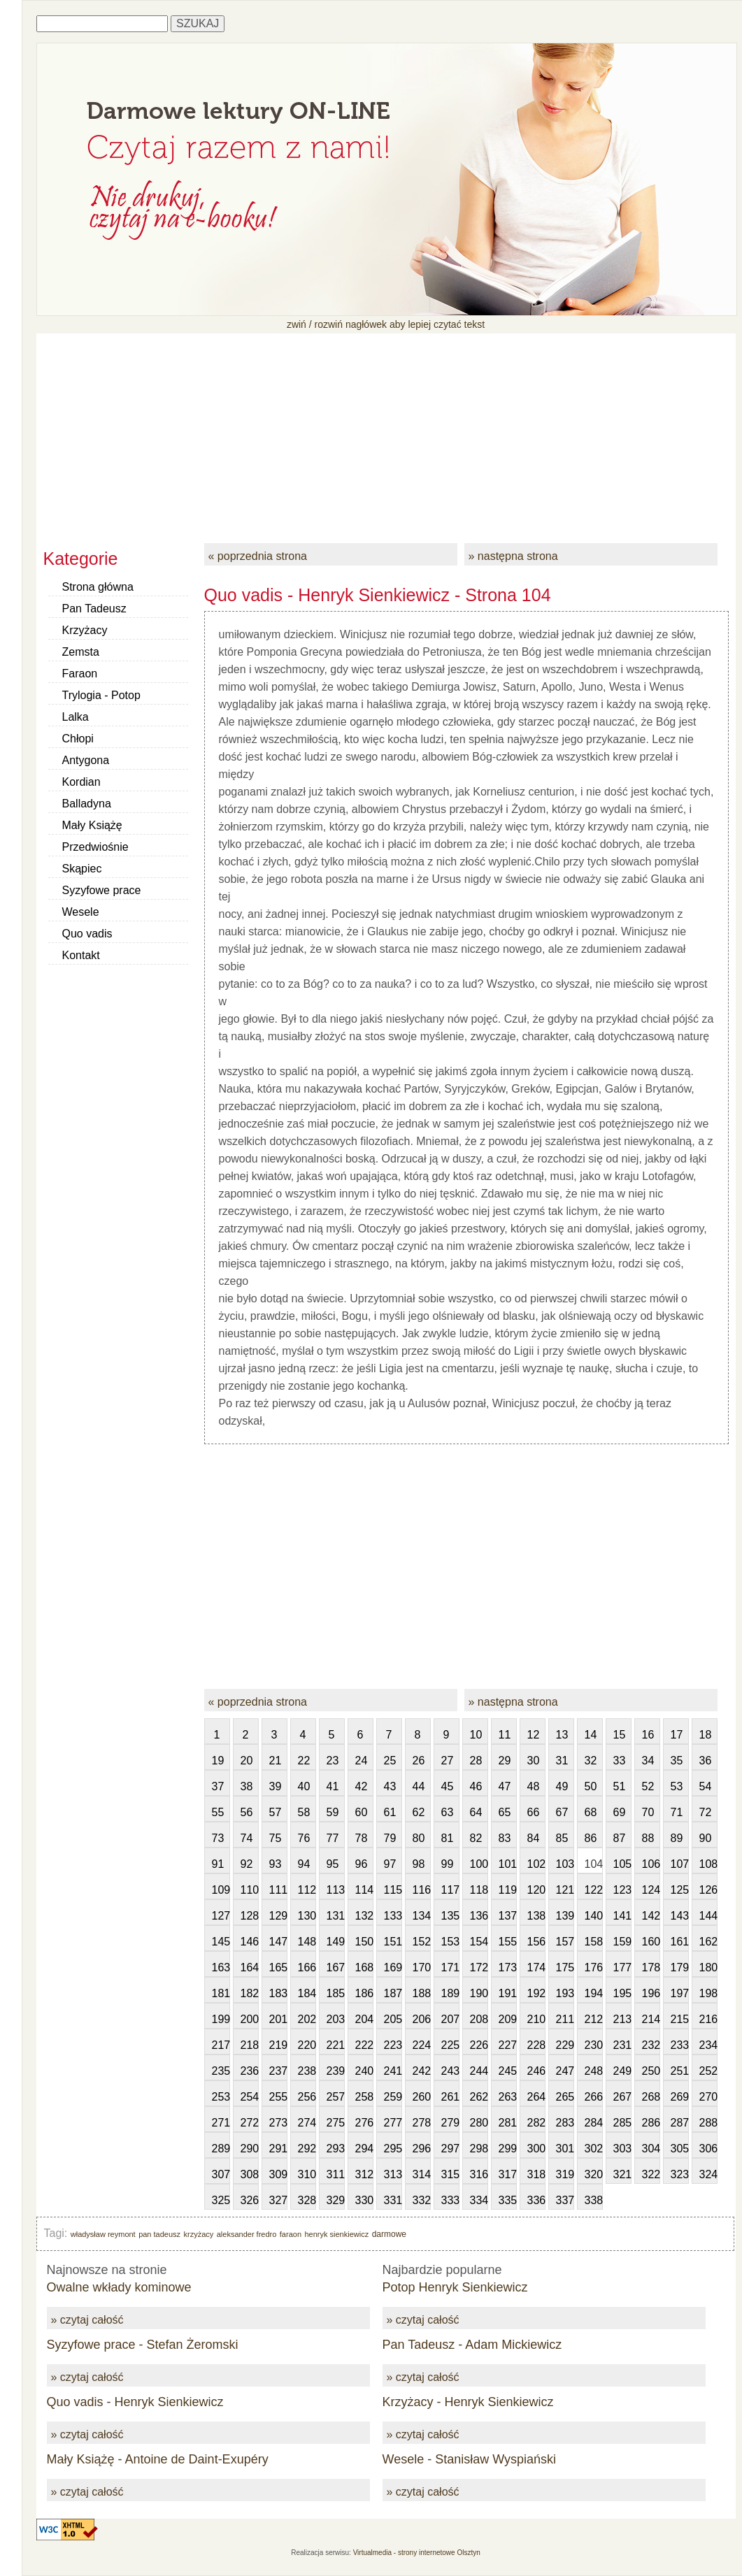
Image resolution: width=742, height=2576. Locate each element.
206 (422, 2019)
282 (536, 2123)
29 (505, 1760)
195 (622, 1993)
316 (479, 2174)
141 (622, 1916)
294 (364, 2148)
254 (250, 2097)
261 (450, 2097)
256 (307, 2097)
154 (479, 1942)
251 (680, 2071)
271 (221, 2123)
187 (393, 1993)
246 (536, 2071)
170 (422, 1967)
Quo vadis (87, 934)
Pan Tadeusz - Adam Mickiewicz (472, 2345)
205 (393, 2019)
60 (361, 1812)
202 (307, 2019)
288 (708, 2123)
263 (508, 2097)
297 (450, 2148)
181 (221, 1993)
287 (680, 2123)
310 (307, 2174)
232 (651, 2045)
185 (336, 1993)
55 (218, 1812)
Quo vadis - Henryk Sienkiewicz (135, 2402)
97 (390, 1864)
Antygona (86, 760)
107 (680, 1864)
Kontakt (81, 955)
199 (221, 2019)
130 (307, 1916)
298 (479, 2148)
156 (536, 1942)
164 (250, 1967)
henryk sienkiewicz (336, 2234)
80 (419, 1838)
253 (221, 2097)
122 (594, 1890)
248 (594, 2071)
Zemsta (80, 652)
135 (450, 1916)
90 (705, 1838)
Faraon (80, 673)
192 (536, 1993)
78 (361, 1838)
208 (479, 2019)
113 (336, 1890)
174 (536, 1967)
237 (278, 2071)
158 (594, 1942)
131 (336, 1916)
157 (565, 1942)
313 (393, 2174)
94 (304, 1864)
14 (591, 1735)
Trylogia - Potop (101, 695)
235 (221, 2071)
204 (364, 2019)
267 (622, 2097)
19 (218, 1760)
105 (622, 1864)
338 (594, 2200)
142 (651, 1916)
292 (307, 2148)
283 (565, 2123)
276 (364, 2123)
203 (336, 2019)
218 (250, 2045)
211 (565, 2019)
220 (307, 2045)
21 (275, 1760)
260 (422, 2097)
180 (708, 1967)
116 (422, 1890)
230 (594, 2045)
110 (250, 1890)
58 (304, 1812)
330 (364, 2200)
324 (708, 2174)
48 (533, 1786)
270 (708, 2097)
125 (680, 1890)
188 (422, 1993)
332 (422, 2200)
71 (677, 1812)
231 (622, 2045)
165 (278, 1967)
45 (447, 1786)
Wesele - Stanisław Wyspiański (470, 2459)
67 (562, 1812)
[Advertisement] (386, 431)
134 (422, 1916)
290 (250, 2148)
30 (533, 1760)
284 (594, 2123)
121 (565, 1890)
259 (393, 2097)
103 (565, 1864)
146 (250, 1942)
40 (304, 1786)
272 (250, 2123)
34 (648, 1760)
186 (364, 1993)
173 (508, 1967)
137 (508, 1916)
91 (218, 1864)
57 (275, 1812)
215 (680, 2019)
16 (648, 1735)
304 (651, 2148)
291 (278, 2148)
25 (390, 1760)
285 (622, 2123)
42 (361, 1786)
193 (565, 1993)
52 (648, 1786)
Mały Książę (92, 825)
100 (479, 1864)
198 (708, 1993)
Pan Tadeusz (94, 608)
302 (594, 2148)
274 (307, 2123)
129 (278, 1916)
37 (218, 1786)
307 (221, 2174)
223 (393, 2045)
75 (275, 1838)
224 (422, 2045)
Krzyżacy (85, 630)
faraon (290, 2234)
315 (450, 2174)
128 (250, 1916)
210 (536, 2019)
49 (562, 1786)
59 (333, 1812)
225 (450, 2045)
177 (622, 1967)
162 (708, 1942)
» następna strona (513, 556)
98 (419, 1864)
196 (651, 1993)
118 (479, 1890)
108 (708, 1864)
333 (450, 2200)
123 (622, 1890)
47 (505, 1786)
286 (651, 2123)
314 (422, 2174)
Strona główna (98, 587)
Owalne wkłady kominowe (119, 2287)
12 (533, 1735)
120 (536, 1890)
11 (505, 1735)
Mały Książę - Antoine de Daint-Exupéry (158, 2459)
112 (307, 1890)
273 (278, 2123)
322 (651, 2174)
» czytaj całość (87, 2320)
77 (333, 1838)
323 (680, 2174)
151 (393, 1942)
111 (278, 1890)
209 (508, 2019)
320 (594, 2174)
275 (336, 2123)
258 (364, 2097)
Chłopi (78, 738)
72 (705, 1812)
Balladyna (86, 804)
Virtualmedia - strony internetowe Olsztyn (416, 2552)
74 (247, 1838)
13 (562, 1735)
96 (361, 1864)
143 (680, 1916)
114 (364, 1890)
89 (677, 1838)
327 (278, 2200)
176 (594, 1967)
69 (619, 1812)
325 (221, 2200)
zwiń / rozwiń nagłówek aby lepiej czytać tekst (386, 324)
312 (364, 2174)
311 (336, 2174)
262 (479, 2097)
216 (708, 2019)
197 (680, 1993)
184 (307, 1993)
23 (333, 1760)
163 (221, 1967)
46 (476, 1786)
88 (648, 1838)
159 (622, 1942)
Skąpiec (82, 869)
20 (247, 1760)
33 (619, 1760)
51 (619, 1786)
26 (419, 1760)
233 (680, 2045)
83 (505, 1838)
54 (705, 1786)
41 (333, 1786)
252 (708, 2071)
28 (476, 1760)
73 (218, 1838)
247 (565, 2071)
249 (622, 2071)
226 (479, 2045)
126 (708, 1890)
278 (422, 2123)
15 (619, 1735)
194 (594, 1993)
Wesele (80, 912)
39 (275, 1786)
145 (221, 1942)
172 (479, 1967)
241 (393, 2071)
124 (651, 1890)
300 (536, 2148)
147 (278, 1942)
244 (479, 2071)
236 (250, 2071)
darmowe (389, 2234)
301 (565, 2148)
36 (705, 1760)
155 (508, 1942)
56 (247, 1812)
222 (364, 2045)
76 (304, 1838)
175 (565, 1967)
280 (479, 2123)
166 (307, 1967)
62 (419, 1812)
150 (364, 1942)
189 (450, 1993)
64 (476, 1812)
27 (447, 1760)
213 (622, 2019)
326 (250, 2200)
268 (651, 2097)
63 (447, 1812)
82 (476, 1838)
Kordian (81, 782)
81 (447, 1838)
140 (594, 1916)
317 (508, 2174)
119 (508, 1890)
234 (708, 2045)
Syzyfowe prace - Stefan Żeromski (142, 2345)
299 (508, 2148)
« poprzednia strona (257, 556)
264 (536, 2097)
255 (278, 2097)
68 (591, 1812)
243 (450, 2071)
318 (536, 2174)
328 (307, 2200)
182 (250, 1993)
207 (450, 2019)
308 (250, 2174)
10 (476, 1735)
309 (278, 2174)
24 (361, 1760)
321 (622, 2174)
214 (651, 2019)
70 (648, 1812)
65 (505, 1812)
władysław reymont (103, 2234)
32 (591, 1760)
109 (221, 1890)
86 (591, 1838)
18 (705, 1735)
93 (275, 1864)
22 (304, 1760)
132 (364, 1916)
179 (680, 1967)
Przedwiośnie (95, 847)
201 (278, 2019)
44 (419, 1786)
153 (450, 1942)
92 (247, 1864)
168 (364, 1967)
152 (422, 1942)
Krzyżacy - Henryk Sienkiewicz (468, 2402)
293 (336, 2148)
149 (336, 1942)
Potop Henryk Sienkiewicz (455, 2287)
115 (393, 1890)
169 (393, 1967)
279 (450, 2123)
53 (677, 1786)
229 (565, 2045)
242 (422, 2071)
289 (221, 2148)
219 (278, 2045)
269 (680, 2097)
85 (562, 1838)
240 (364, 2071)
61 (390, 1812)
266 (594, 2097)
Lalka (75, 717)
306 (708, 2148)
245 (508, 2071)
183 (278, 1993)
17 (677, 1735)
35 (677, 1760)
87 (619, 1838)
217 (221, 2045)
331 (393, 2200)
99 (447, 1864)
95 (333, 1864)
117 (450, 1890)
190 (479, 1993)
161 (680, 1942)
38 (247, 1786)
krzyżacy (199, 2234)
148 (307, 1942)
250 (651, 2071)
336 (536, 2200)
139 (565, 1916)
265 (565, 2097)
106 (651, 1864)
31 (562, 1760)
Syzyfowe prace (101, 890)
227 (508, 2045)
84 (533, 1838)
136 (479, 1916)
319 (565, 2174)
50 (591, 1786)
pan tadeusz (159, 2234)
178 (651, 1967)
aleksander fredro (247, 2234)
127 (221, 1916)
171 (450, 1967)
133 (393, 1916)
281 (508, 2123)
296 (422, 2148)
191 (508, 1993)
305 (680, 2148)
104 (594, 1864)
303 (622, 2148)
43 (390, 1786)
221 (336, 2045)
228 (536, 2045)
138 (536, 1916)
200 (250, 2019)
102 (536, 1864)
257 (336, 2097)
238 (307, 2071)
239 (336, 2071)
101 (508, 1864)
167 (336, 1967)
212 (594, 2019)
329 (336, 2200)
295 (393, 2148)
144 (708, 1916)
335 (508, 2200)
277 (393, 2123)
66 (533, 1812)
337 (565, 2200)
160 (651, 1942)
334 (479, 2200)
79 (390, 1838)
